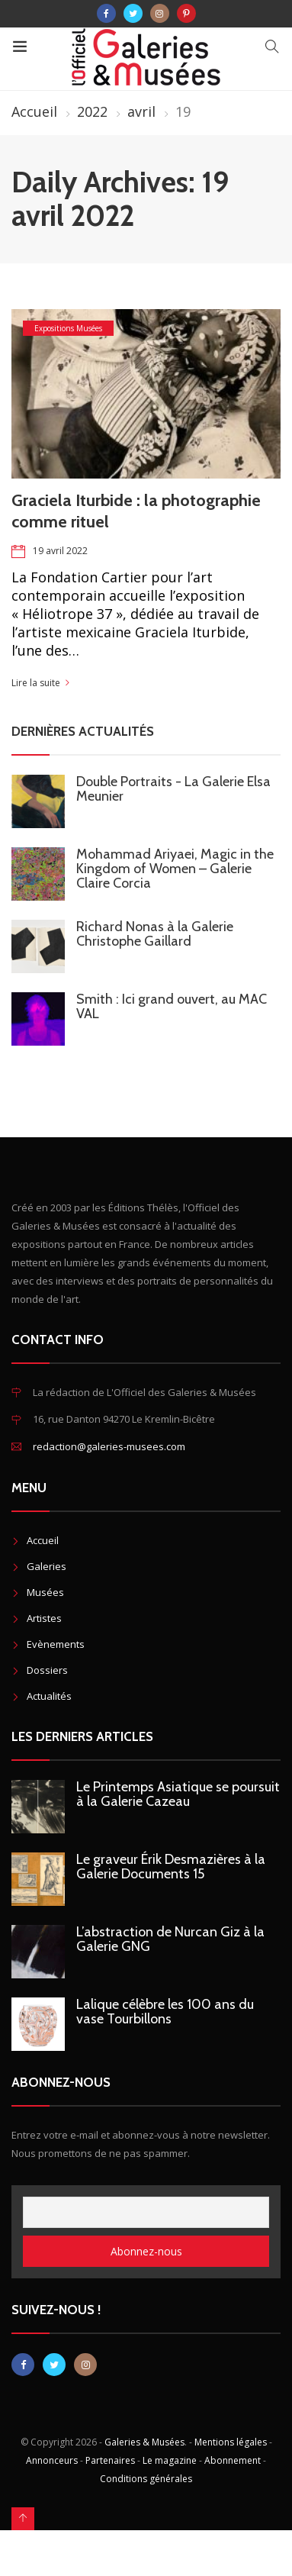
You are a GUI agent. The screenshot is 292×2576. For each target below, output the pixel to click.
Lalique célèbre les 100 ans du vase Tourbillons (165, 2011)
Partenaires (110, 2460)
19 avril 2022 (60, 550)
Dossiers (47, 1670)
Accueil (34, 111)
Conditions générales (146, 2478)
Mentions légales (230, 2442)
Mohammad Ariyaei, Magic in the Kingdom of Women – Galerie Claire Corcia (175, 868)
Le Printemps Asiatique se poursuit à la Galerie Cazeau (178, 1794)
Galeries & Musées (144, 2442)
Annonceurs (52, 2460)
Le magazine (170, 2460)
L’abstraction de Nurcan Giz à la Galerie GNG (170, 1939)
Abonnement (232, 2460)
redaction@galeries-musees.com (109, 1446)
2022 (92, 111)
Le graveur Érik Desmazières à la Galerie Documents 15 (170, 1866)
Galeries (46, 1566)
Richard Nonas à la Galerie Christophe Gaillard (154, 933)
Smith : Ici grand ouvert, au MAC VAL (171, 1006)
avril (141, 111)
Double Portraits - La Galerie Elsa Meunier (173, 788)
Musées (45, 1592)
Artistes (44, 1618)
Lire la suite (35, 682)
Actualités (49, 1696)
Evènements (56, 1644)
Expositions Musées (68, 328)
